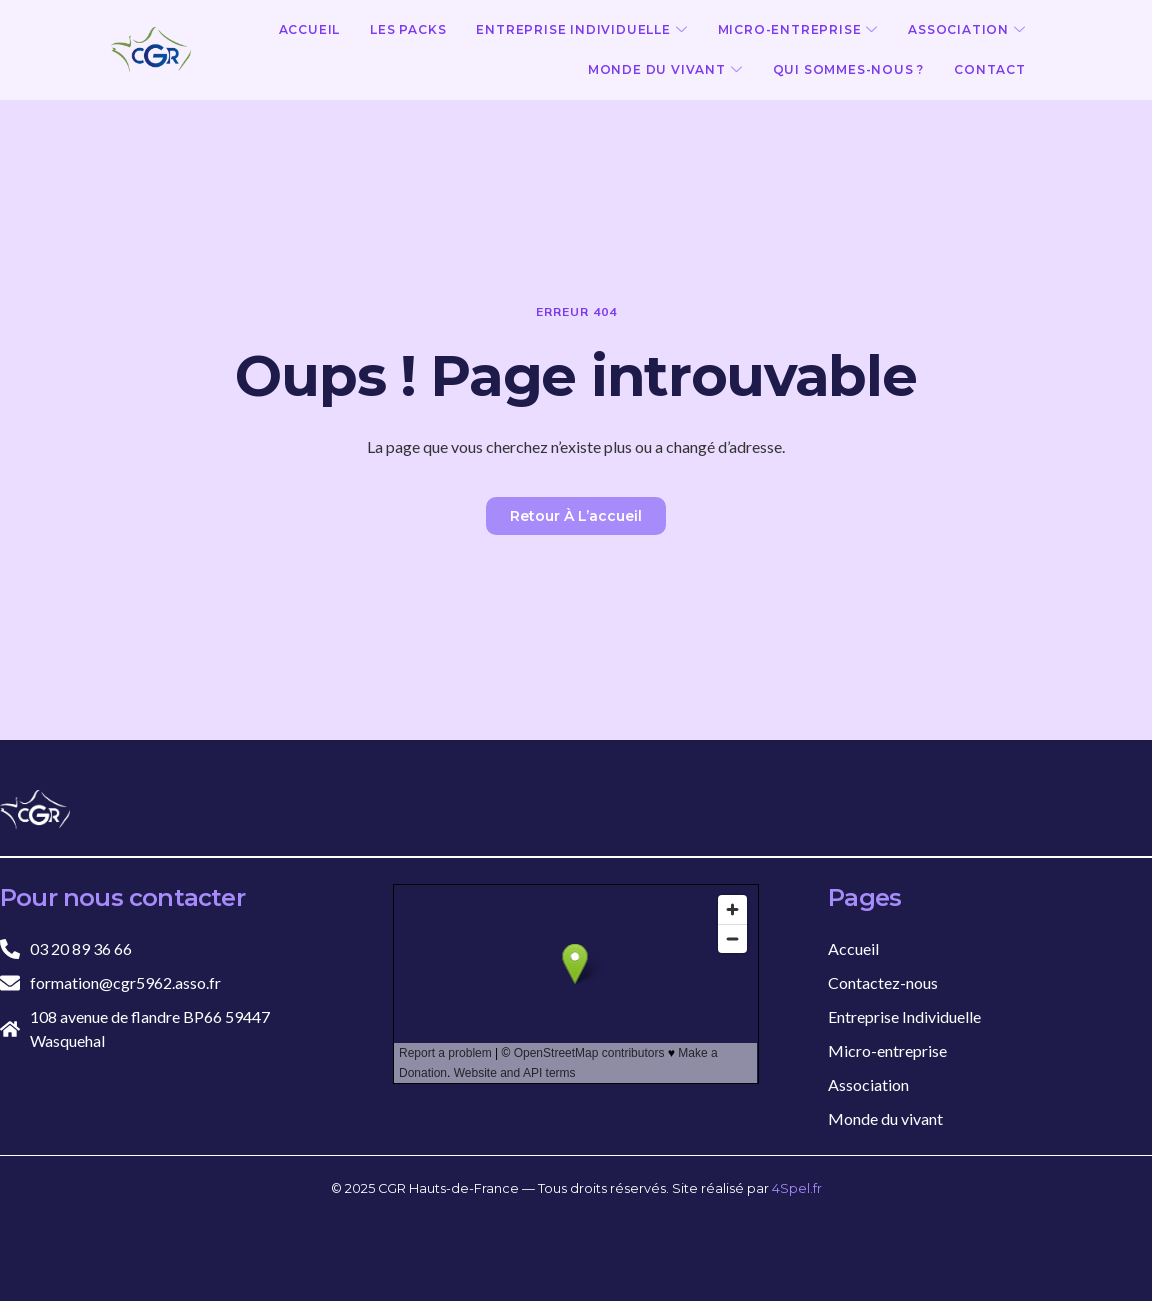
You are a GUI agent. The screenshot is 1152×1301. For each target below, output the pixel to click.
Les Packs (408, 29)
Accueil (310, 29)
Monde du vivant (665, 70)
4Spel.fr (797, 1188)
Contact (990, 69)
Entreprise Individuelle (581, 30)
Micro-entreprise (798, 30)
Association (967, 30)
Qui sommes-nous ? (849, 69)
